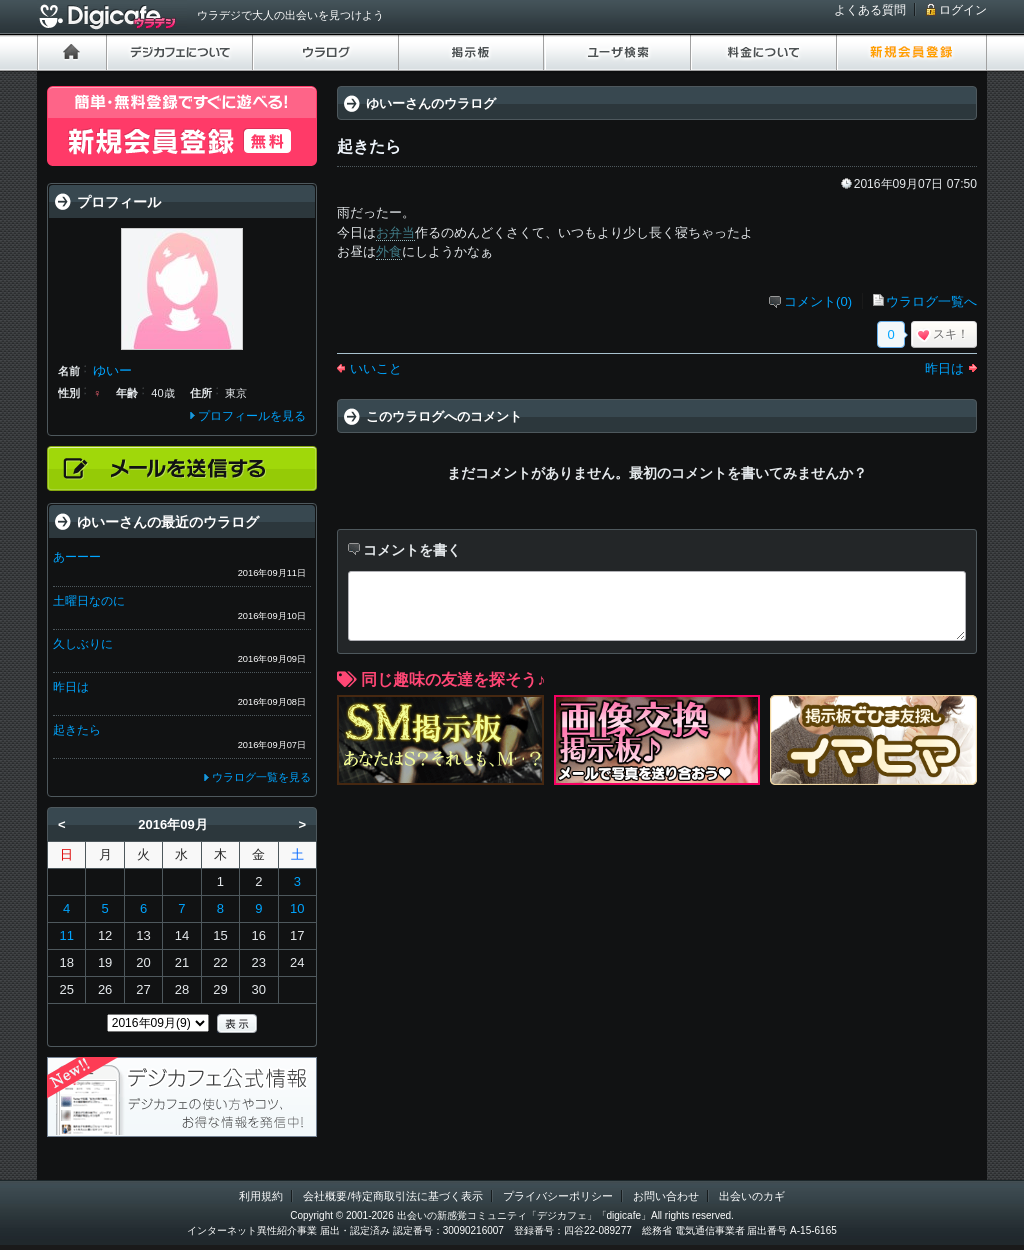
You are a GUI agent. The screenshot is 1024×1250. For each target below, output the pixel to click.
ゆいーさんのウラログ (431, 103)
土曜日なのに (89, 601)
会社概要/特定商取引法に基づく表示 (392, 1196)
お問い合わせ (666, 1196)
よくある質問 (870, 10)
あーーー (77, 557)
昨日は (944, 368)
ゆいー (112, 370)
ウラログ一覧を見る (261, 777)
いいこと (376, 368)
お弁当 (395, 232)
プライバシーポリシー (558, 1196)
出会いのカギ (752, 1196)
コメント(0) (818, 301)
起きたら (77, 730)
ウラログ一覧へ (931, 301)
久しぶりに (83, 644)
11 (66, 935)
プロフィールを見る (252, 416)
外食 (389, 251)
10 (297, 908)
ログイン (963, 10)
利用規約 (261, 1196)
